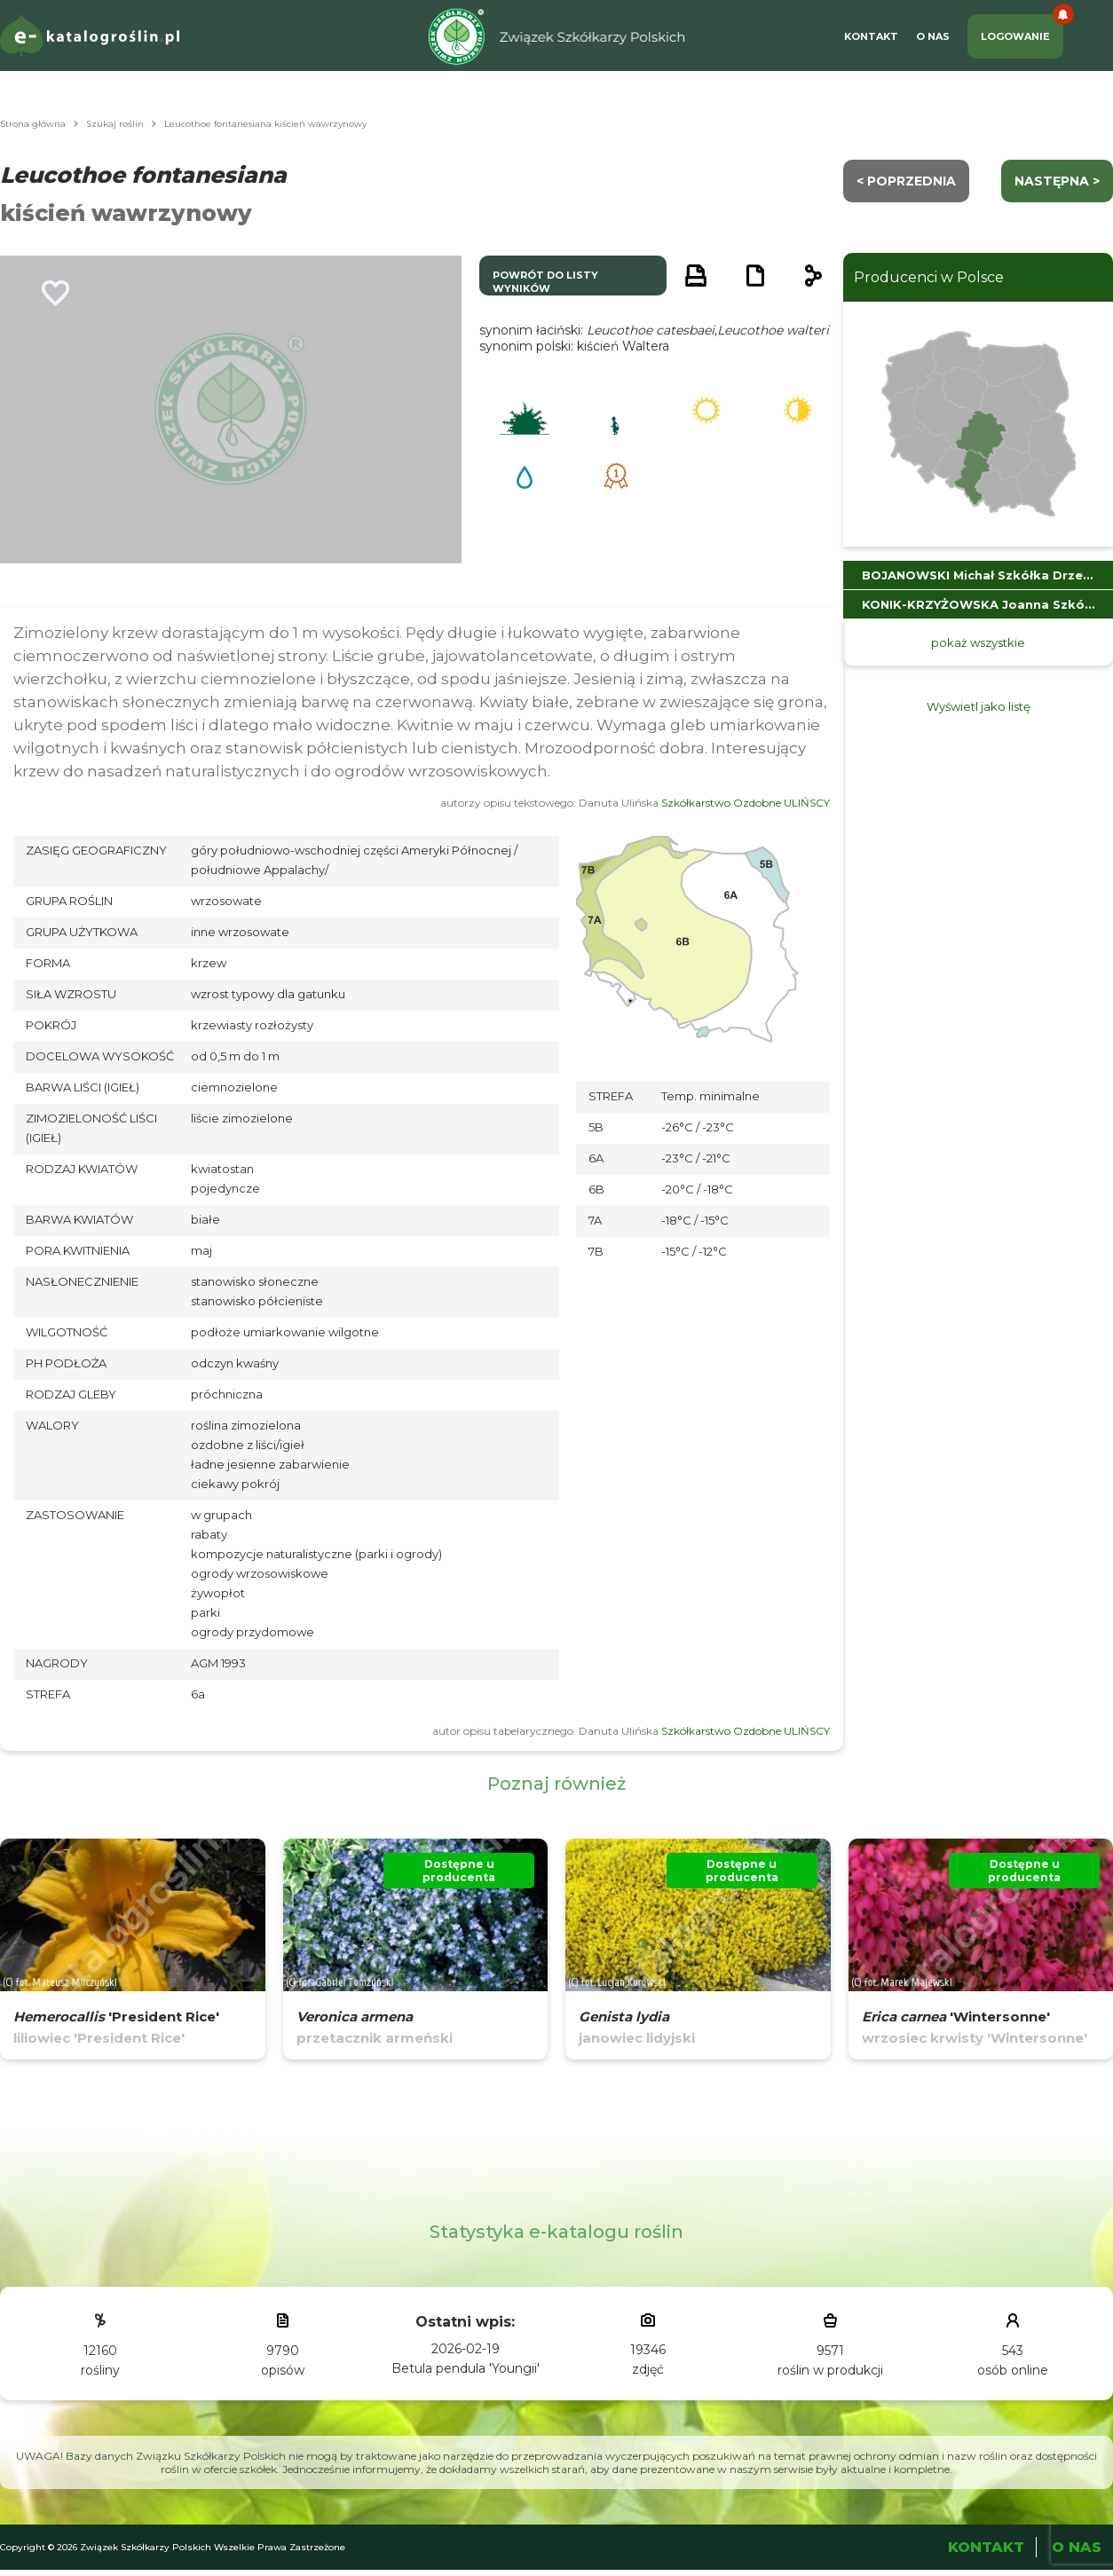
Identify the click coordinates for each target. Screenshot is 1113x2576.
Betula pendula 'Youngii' (465, 2368)
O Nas (933, 36)
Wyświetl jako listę (978, 706)
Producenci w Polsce (929, 277)
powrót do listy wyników (545, 282)
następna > (1057, 181)
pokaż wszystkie (978, 642)
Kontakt (871, 36)
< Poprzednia (906, 181)
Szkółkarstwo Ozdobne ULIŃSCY (745, 802)
